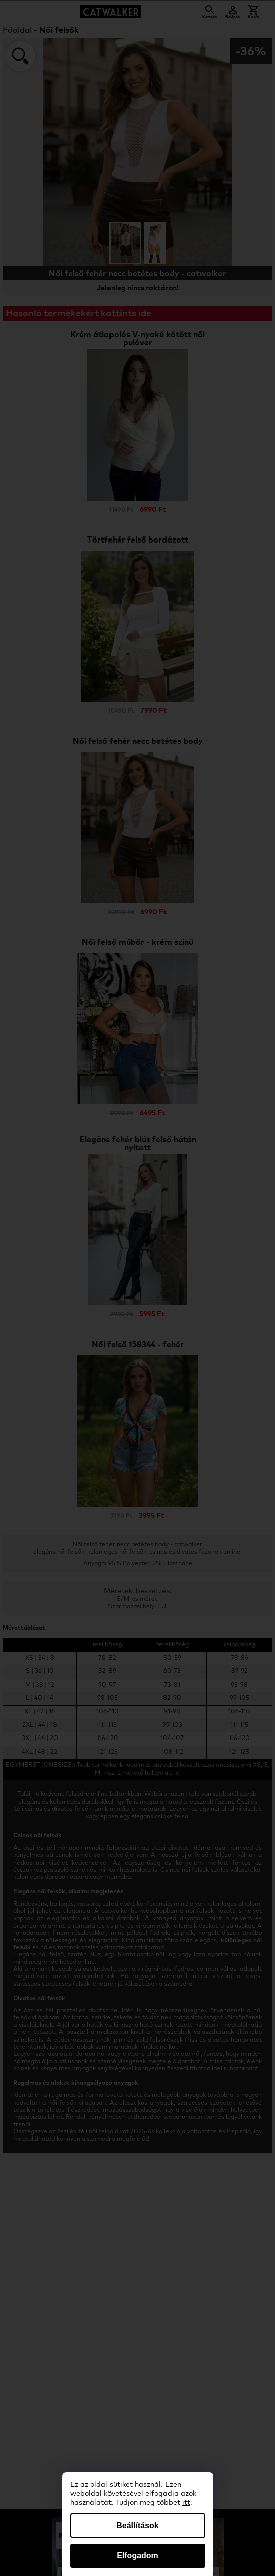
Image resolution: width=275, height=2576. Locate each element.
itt (186, 2502)
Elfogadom (137, 2555)
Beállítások (137, 2525)
